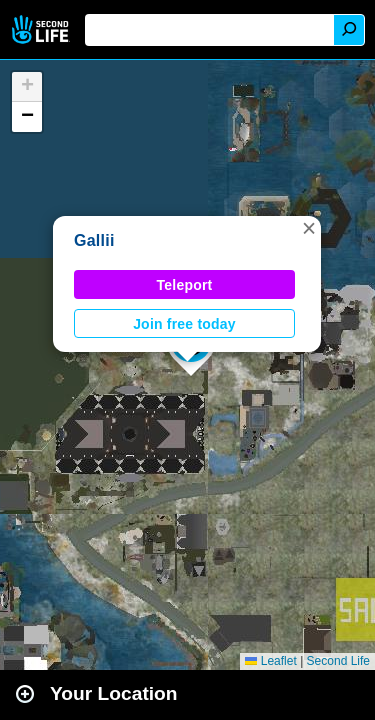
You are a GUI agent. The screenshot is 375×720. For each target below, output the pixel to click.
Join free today (184, 324)
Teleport (185, 285)
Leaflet (270, 661)
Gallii (94, 240)
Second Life (42, 29)
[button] (309, 228)
